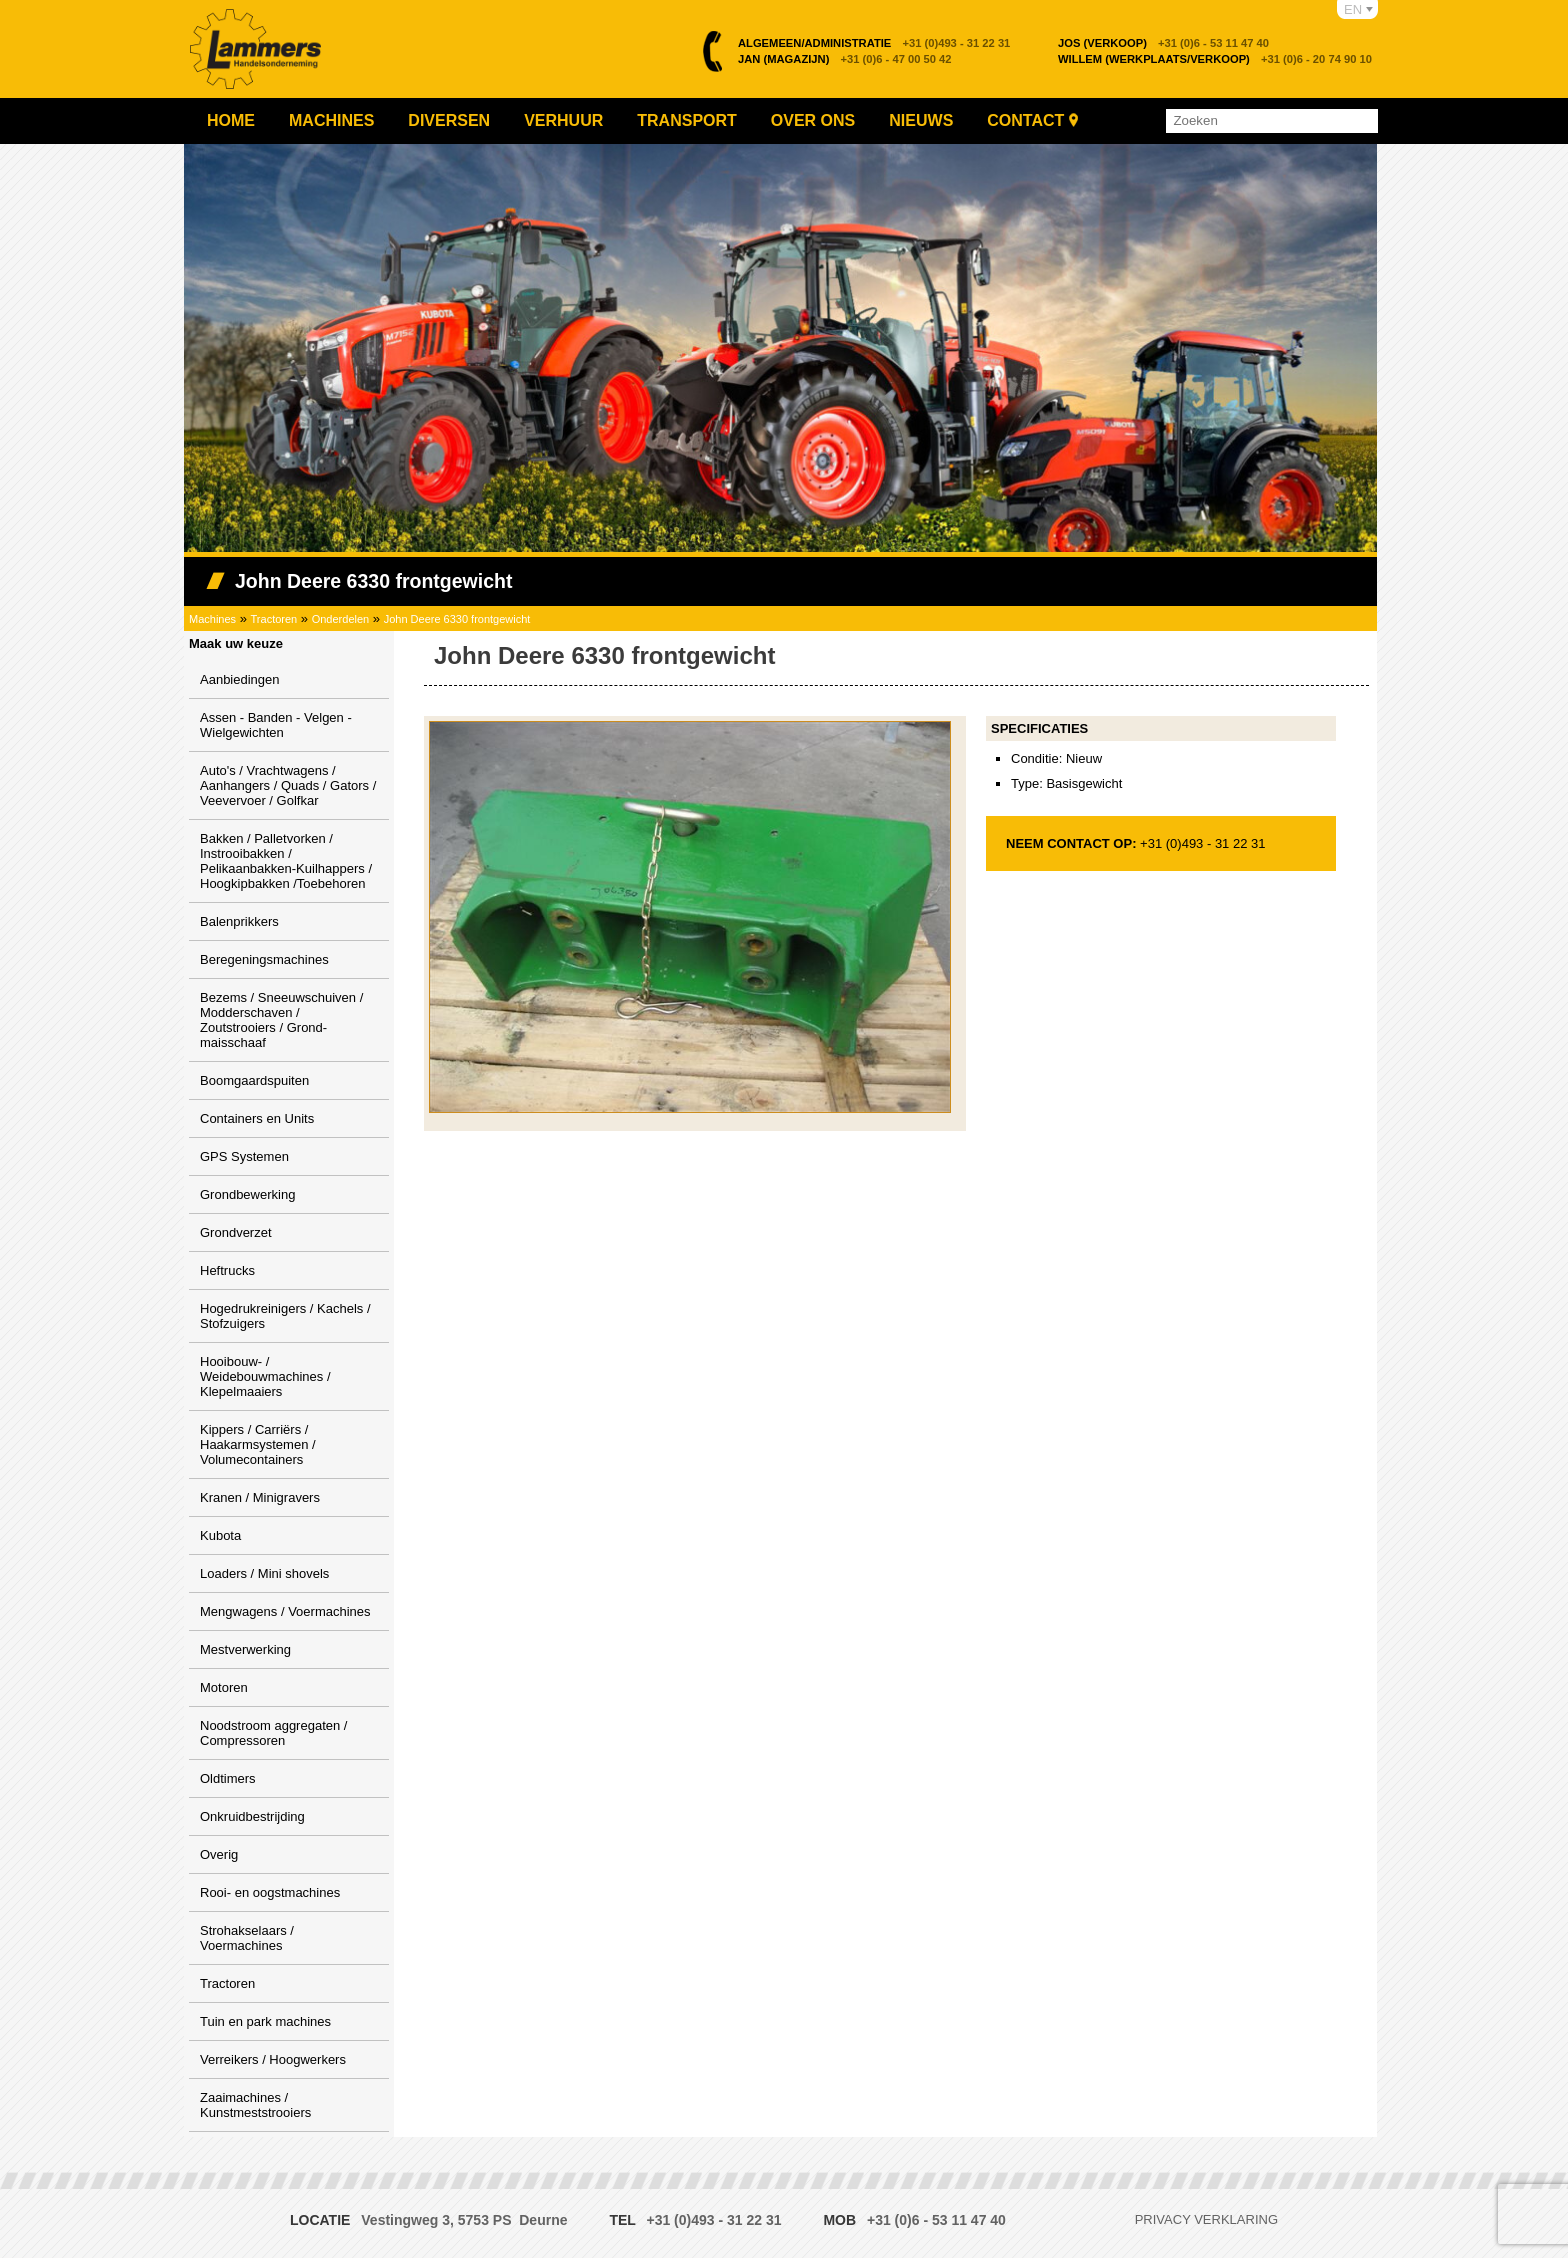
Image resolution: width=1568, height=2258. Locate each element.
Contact (1025, 120)
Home (231, 120)
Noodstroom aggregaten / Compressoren (273, 1733)
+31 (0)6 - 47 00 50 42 (845, 59)
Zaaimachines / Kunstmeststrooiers (255, 2105)
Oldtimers (228, 1778)
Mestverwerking (245, 1649)
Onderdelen (341, 619)
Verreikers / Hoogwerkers (273, 2059)
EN (1353, 9)
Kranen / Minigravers (260, 1497)
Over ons (813, 120)
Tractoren (274, 619)
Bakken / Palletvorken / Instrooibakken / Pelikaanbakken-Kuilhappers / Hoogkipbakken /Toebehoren (286, 861)
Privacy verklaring (1206, 2219)
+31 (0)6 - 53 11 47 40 (1163, 43)
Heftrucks (227, 1270)
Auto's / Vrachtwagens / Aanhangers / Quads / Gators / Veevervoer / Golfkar (288, 785)
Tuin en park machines (265, 2021)
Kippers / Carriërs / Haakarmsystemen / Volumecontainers (258, 1444)
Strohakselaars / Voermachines (247, 1938)
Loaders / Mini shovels (264, 1573)
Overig (219, 1854)
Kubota (220, 1535)
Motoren (224, 1687)
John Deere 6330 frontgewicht (457, 619)
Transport (687, 120)
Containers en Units (257, 1118)
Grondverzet (236, 1232)
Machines (331, 120)
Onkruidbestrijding (252, 1816)
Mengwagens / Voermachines (285, 1611)
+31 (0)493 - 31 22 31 (874, 43)
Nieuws (921, 120)
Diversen (449, 120)
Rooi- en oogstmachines (270, 1892)
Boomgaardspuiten (254, 1080)
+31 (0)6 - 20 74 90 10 (1215, 59)
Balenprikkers (239, 921)
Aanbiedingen (240, 679)
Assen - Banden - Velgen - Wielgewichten (276, 725)
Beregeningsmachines (264, 959)
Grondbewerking (247, 1194)
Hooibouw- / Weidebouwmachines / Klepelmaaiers (265, 1376)
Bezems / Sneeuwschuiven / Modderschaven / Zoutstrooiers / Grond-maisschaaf (281, 1020)
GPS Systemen (244, 1156)
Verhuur (563, 120)
